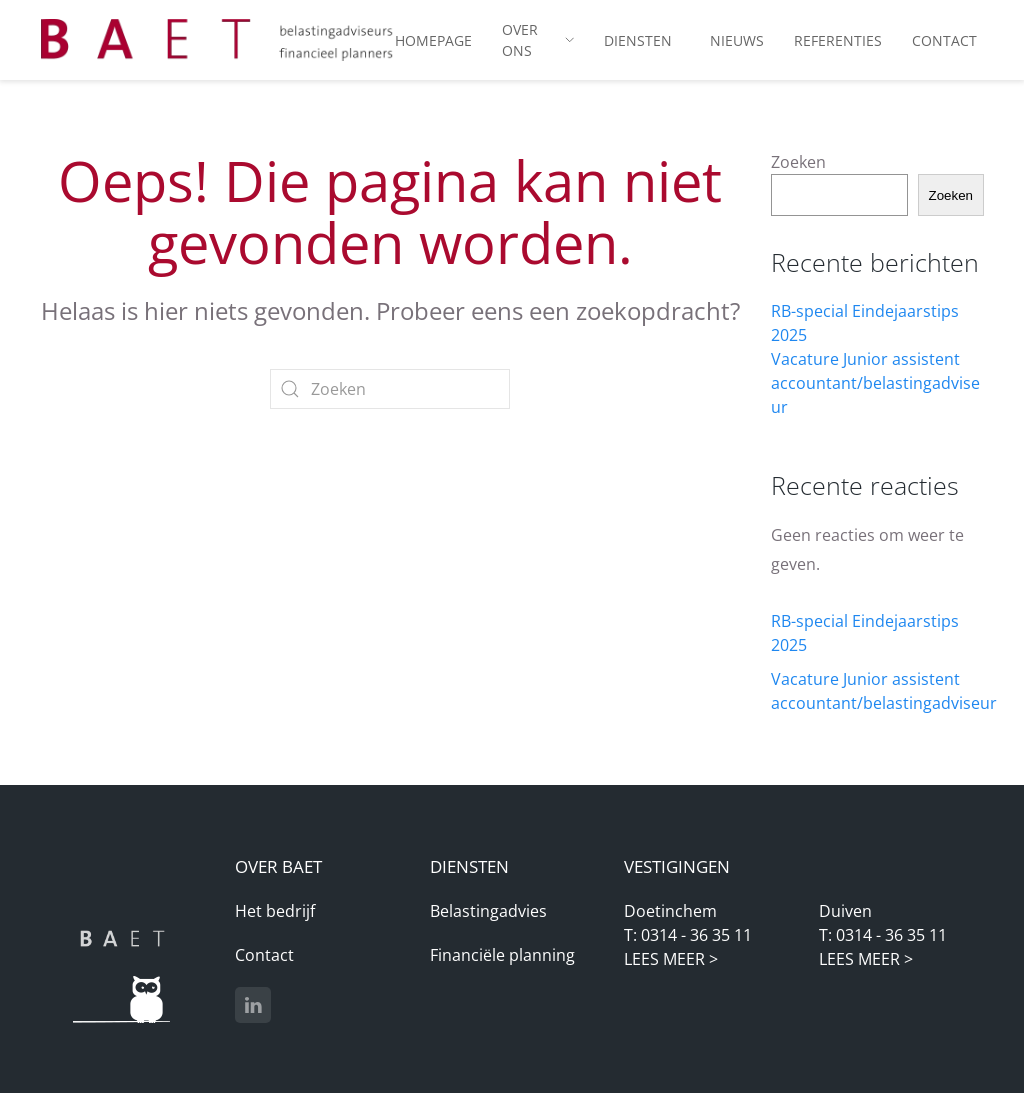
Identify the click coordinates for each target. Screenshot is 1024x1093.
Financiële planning (502, 955)
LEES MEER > (671, 959)
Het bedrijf (275, 911)
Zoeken (798, 162)
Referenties (838, 40)
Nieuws (737, 40)
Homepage (433, 40)
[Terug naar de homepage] (217, 40)
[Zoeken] (390, 389)
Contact (264, 955)
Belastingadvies (488, 911)
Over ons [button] (538, 40)
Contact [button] (944, 40)
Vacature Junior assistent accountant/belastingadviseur (875, 383)
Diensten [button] (638, 40)
